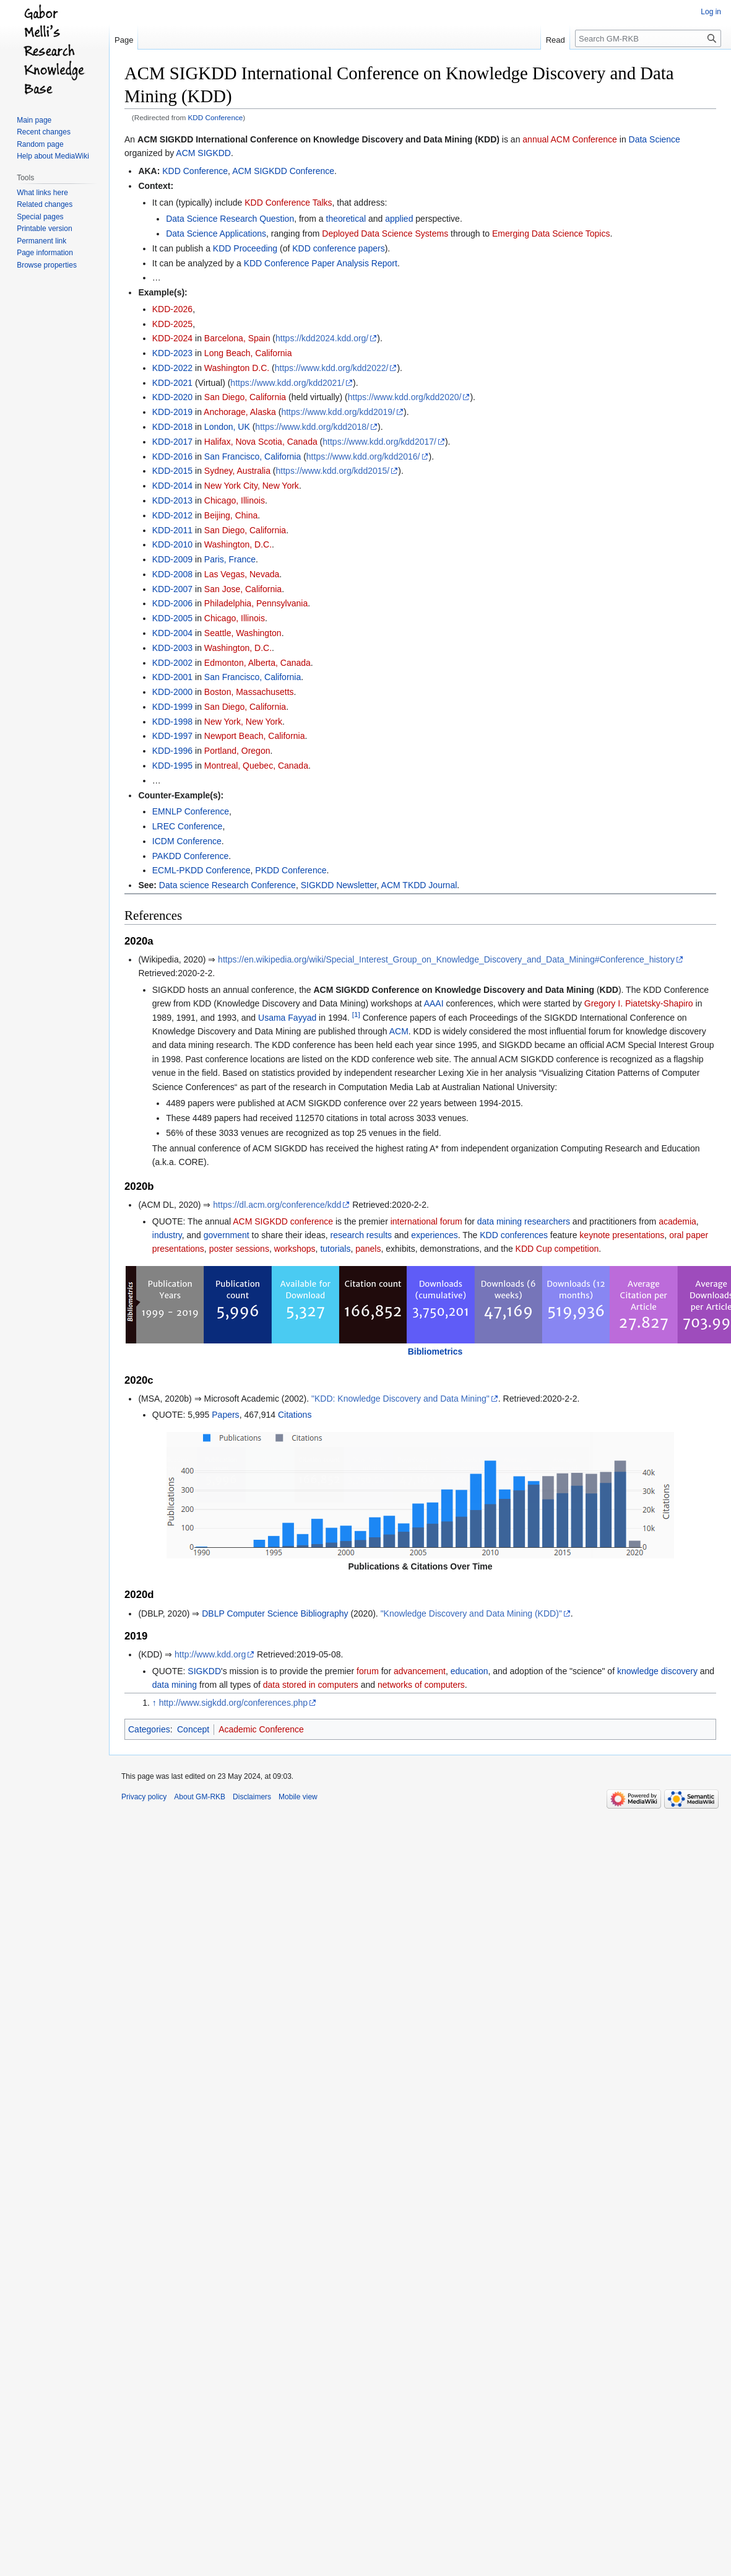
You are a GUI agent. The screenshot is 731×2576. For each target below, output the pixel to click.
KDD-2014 (172, 486)
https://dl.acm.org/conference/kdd (277, 1205)
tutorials (335, 1249)
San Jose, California (243, 589)
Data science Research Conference (227, 885)
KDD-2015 (172, 471)
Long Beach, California (248, 353)
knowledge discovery (657, 1671)
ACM (399, 1031)
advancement (420, 1671)
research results (361, 1235)
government (226, 1235)
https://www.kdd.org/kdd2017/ (379, 442)
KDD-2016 (172, 456)
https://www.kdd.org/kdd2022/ (332, 368)
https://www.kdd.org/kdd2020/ (405, 397)
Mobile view (298, 1796)
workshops (295, 1249)
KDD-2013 (172, 500)
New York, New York (243, 722)
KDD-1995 (172, 766)
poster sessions (239, 1249)
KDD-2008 (172, 574)
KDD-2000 (172, 692)
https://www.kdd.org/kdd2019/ (338, 412)
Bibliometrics (435, 1351)
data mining (174, 1685)
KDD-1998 (172, 722)
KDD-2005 (172, 618)
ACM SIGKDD (203, 153)
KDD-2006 (172, 603)
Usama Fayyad (287, 1018)
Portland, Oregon (237, 751)
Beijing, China (230, 515)
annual (535, 139)
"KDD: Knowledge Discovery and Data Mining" (400, 1399)
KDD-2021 (172, 383)
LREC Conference (187, 826)
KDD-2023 (172, 353)
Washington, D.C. (238, 544)
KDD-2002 (172, 663)
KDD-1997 (172, 736)
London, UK (227, 427)
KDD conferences (514, 1235)
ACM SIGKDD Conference (283, 171)
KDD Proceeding (245, 248)
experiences (434, 1235)
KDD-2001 (172, 677)
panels (368, 1249)
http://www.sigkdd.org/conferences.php (233, 1703)
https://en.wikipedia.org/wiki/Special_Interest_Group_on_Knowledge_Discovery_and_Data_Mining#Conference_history (446, 959)
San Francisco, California (252, 456)
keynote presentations (621, 1235)
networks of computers (421, 1685)
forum (368, 1671)
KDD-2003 (172, 648)
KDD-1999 (172, 707)
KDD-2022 (172, 368)
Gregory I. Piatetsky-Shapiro (638, 1003)
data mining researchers (523, 1221)
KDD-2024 (172, 338)
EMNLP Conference (190, 811)
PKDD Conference (290, 870)
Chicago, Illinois (234, 500)
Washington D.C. (236, 368)
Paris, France (230, 559)
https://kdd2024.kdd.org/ (321, 338)
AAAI (434, 1003)
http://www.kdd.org (210, 1654)
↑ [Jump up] (154, 1703)
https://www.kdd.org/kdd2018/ (312, 427)
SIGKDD (204, 1671)
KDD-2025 (172, 324)
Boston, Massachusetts (249, 692)
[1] (356, 1014)
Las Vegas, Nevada (241, 574)
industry (167, 1235)
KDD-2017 (172, 442)
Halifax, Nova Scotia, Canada (261, 442)
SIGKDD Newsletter (339, 885)
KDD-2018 (172, 427)
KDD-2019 (172, 412)
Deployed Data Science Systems (385, 233)
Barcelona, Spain (237, 338)
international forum (426, 1221)
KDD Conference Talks (288, 202)
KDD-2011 (172, 530)
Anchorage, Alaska (240, 412)
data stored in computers (310, 1685)
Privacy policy (144, 1796)
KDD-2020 (172, 397)
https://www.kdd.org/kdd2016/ (363, 456)
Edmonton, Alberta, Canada (257, 663)
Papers (225, 1415)
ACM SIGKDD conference (283, 1221)
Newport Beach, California (254, 736)
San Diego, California (245, 397)
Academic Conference (261, 1729)
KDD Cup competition (557, 1249)
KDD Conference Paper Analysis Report (320, 263)
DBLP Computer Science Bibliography (275, 1613)
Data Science (654, 139)
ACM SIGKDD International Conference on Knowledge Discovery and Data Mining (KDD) (318, 139)
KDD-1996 (172, 751)
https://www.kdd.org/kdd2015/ (333, 471)
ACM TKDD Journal (419, 885)
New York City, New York (251, 486)
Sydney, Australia (237, 471)
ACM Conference (584, 139)
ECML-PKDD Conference (201, 870)
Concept (193, 1729)
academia (677, 1221)
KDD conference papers (338, 248)
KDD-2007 (172, 589)
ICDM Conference (187, 841)
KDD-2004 (172, 633)
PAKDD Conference (190, 856)
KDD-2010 (172, 544)
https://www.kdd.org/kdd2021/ (287, 383)
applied (399, 219)
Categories (149, 1729)
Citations (294, 1415)
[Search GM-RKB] (648, 38)
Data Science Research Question (230, 219)
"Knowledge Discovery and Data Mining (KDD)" (471, 1613)
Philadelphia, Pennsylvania (256, 603)
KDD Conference (215, 117)
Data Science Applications (216, 233)
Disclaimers (252, 1796)
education (469, 1671)
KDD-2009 (172, 559)
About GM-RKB (199, 1796)
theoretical (346, 219)
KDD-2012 (172, 515)
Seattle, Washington (243, 633)
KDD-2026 (172, 309)
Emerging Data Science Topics (551, 233)
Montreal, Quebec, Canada (256, 766)
